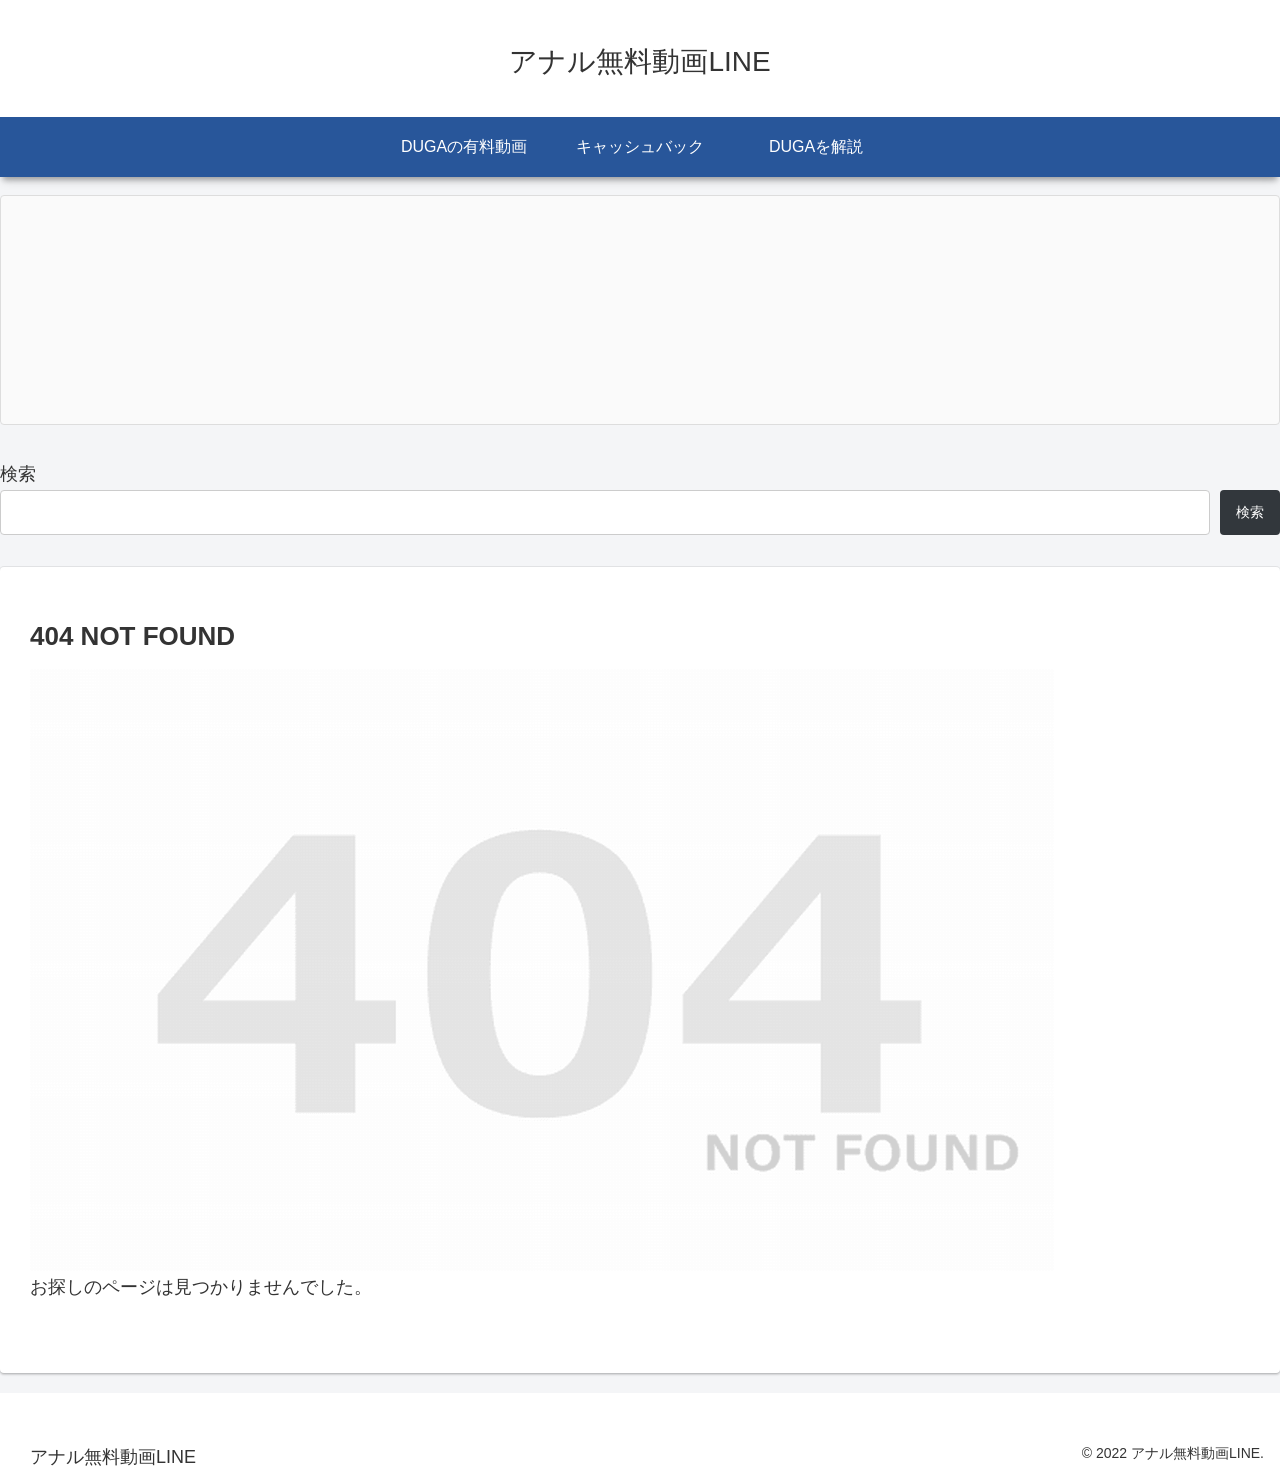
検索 (18, 474)
